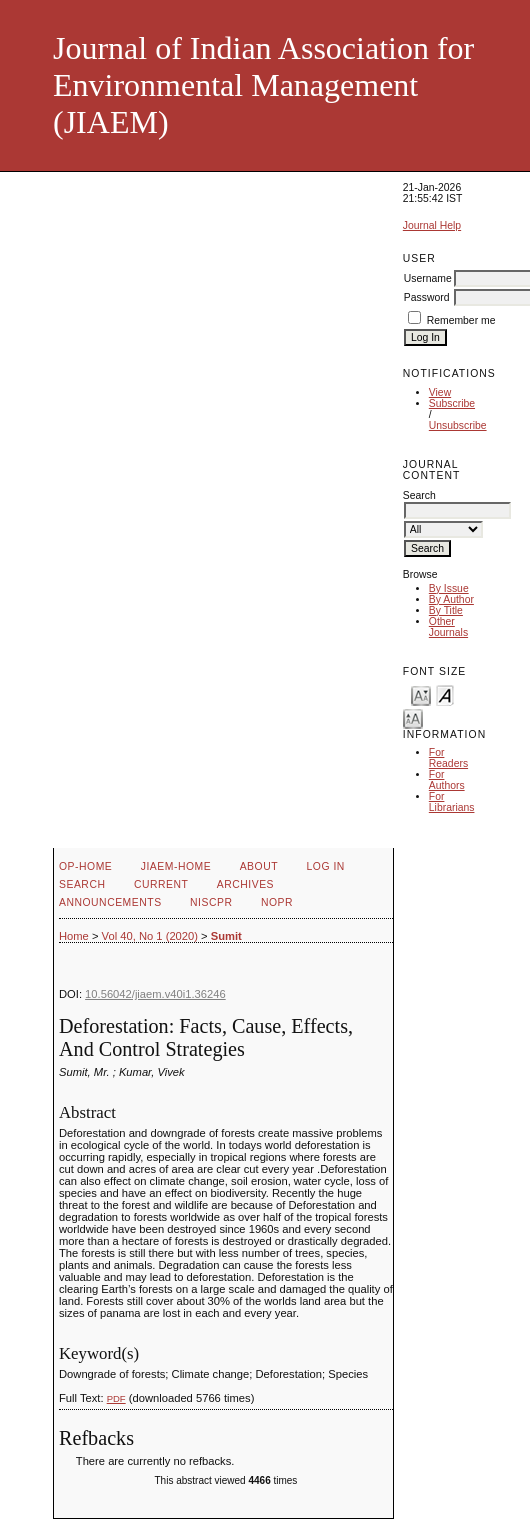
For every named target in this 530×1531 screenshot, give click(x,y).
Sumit (226, 936)
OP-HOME (85, 866)
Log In (326, 866)
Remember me (461, 320)
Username (428, 278)
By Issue (449, 588)
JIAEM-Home (176, 866)
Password (427, 297)
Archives (245, 884)
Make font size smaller (421, 694)
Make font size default (445, 694)
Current (161, 884)
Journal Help (432, 225)
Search (82, 884)
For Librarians (452, 802)
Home (74, 936)
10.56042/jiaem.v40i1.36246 (155, 994)
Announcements (110, 902)
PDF (116, 1398)
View (440, 392)
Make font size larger (413, 717)
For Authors (447, 780)
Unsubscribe (458, 425)
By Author (451, 599)
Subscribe (452, 403)
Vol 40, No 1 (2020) (150, 936)
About (259, 866)
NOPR (277, 902)
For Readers (448, 758)
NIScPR (211, 902)
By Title (446, 610)
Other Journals (448, 627)
